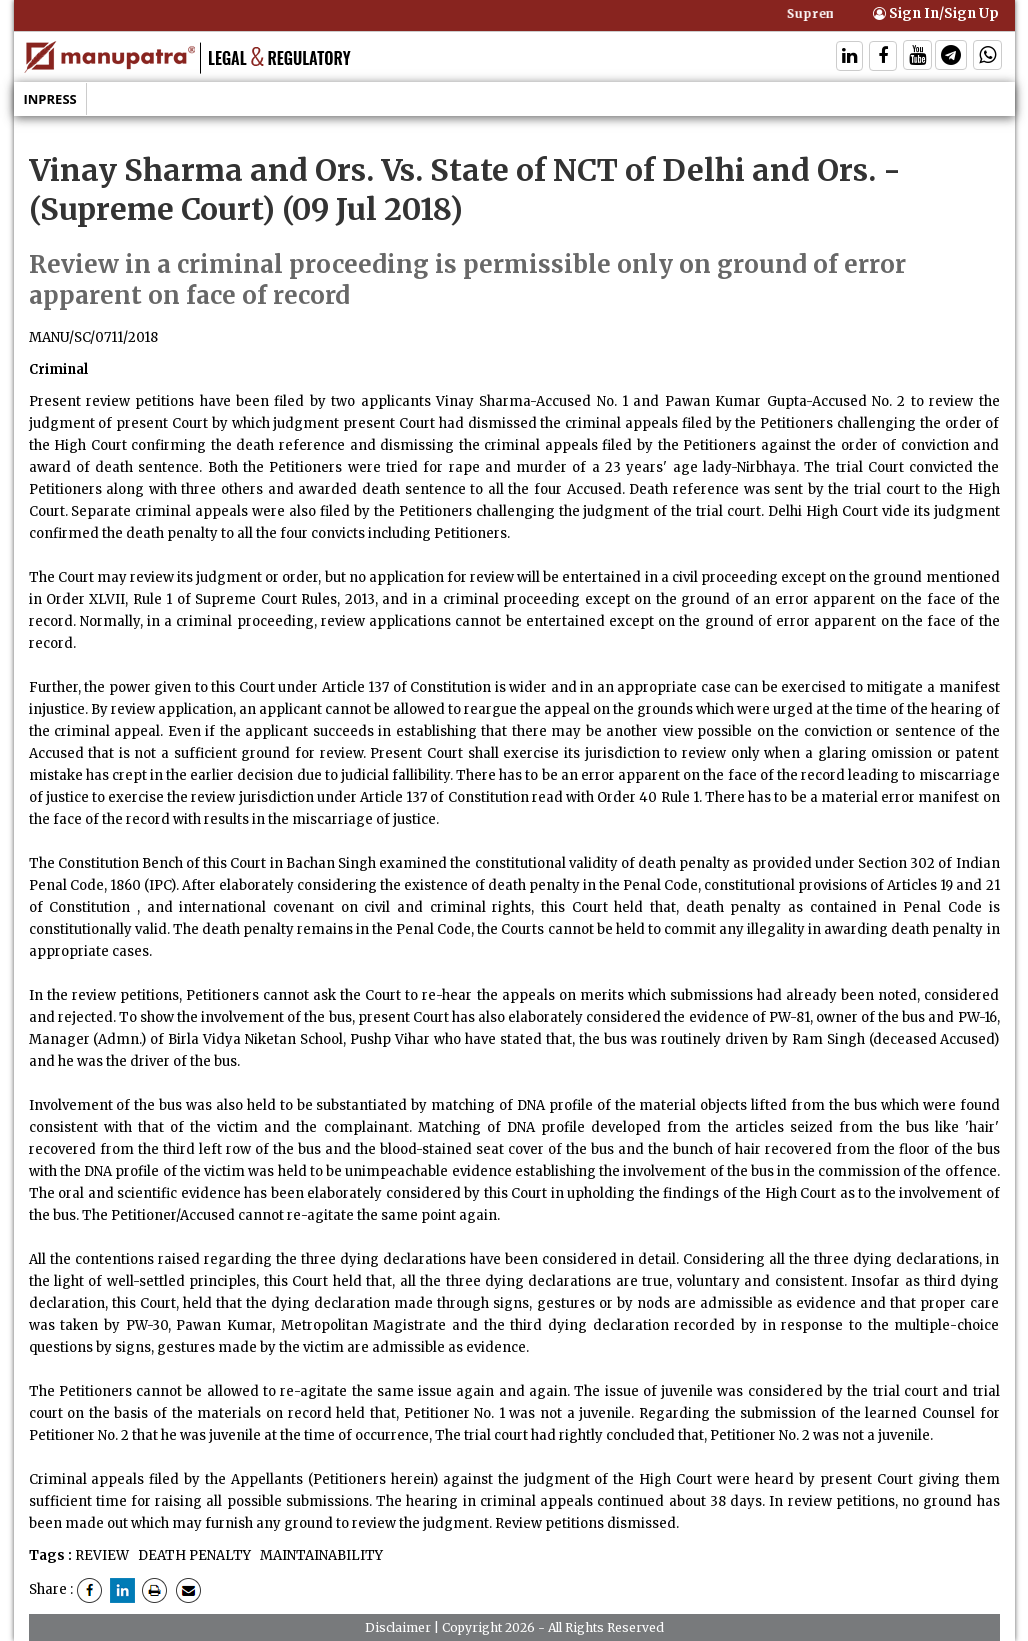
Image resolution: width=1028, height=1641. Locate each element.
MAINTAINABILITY (320, 1555)
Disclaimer (398, 1627)
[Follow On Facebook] (883, 57)
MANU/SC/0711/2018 (93, 337)
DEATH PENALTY (193, 1555)
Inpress (50, 99)
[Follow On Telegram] (951, 57)
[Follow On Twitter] (917, 57)
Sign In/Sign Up (936, 13)
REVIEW (102, 1555)
